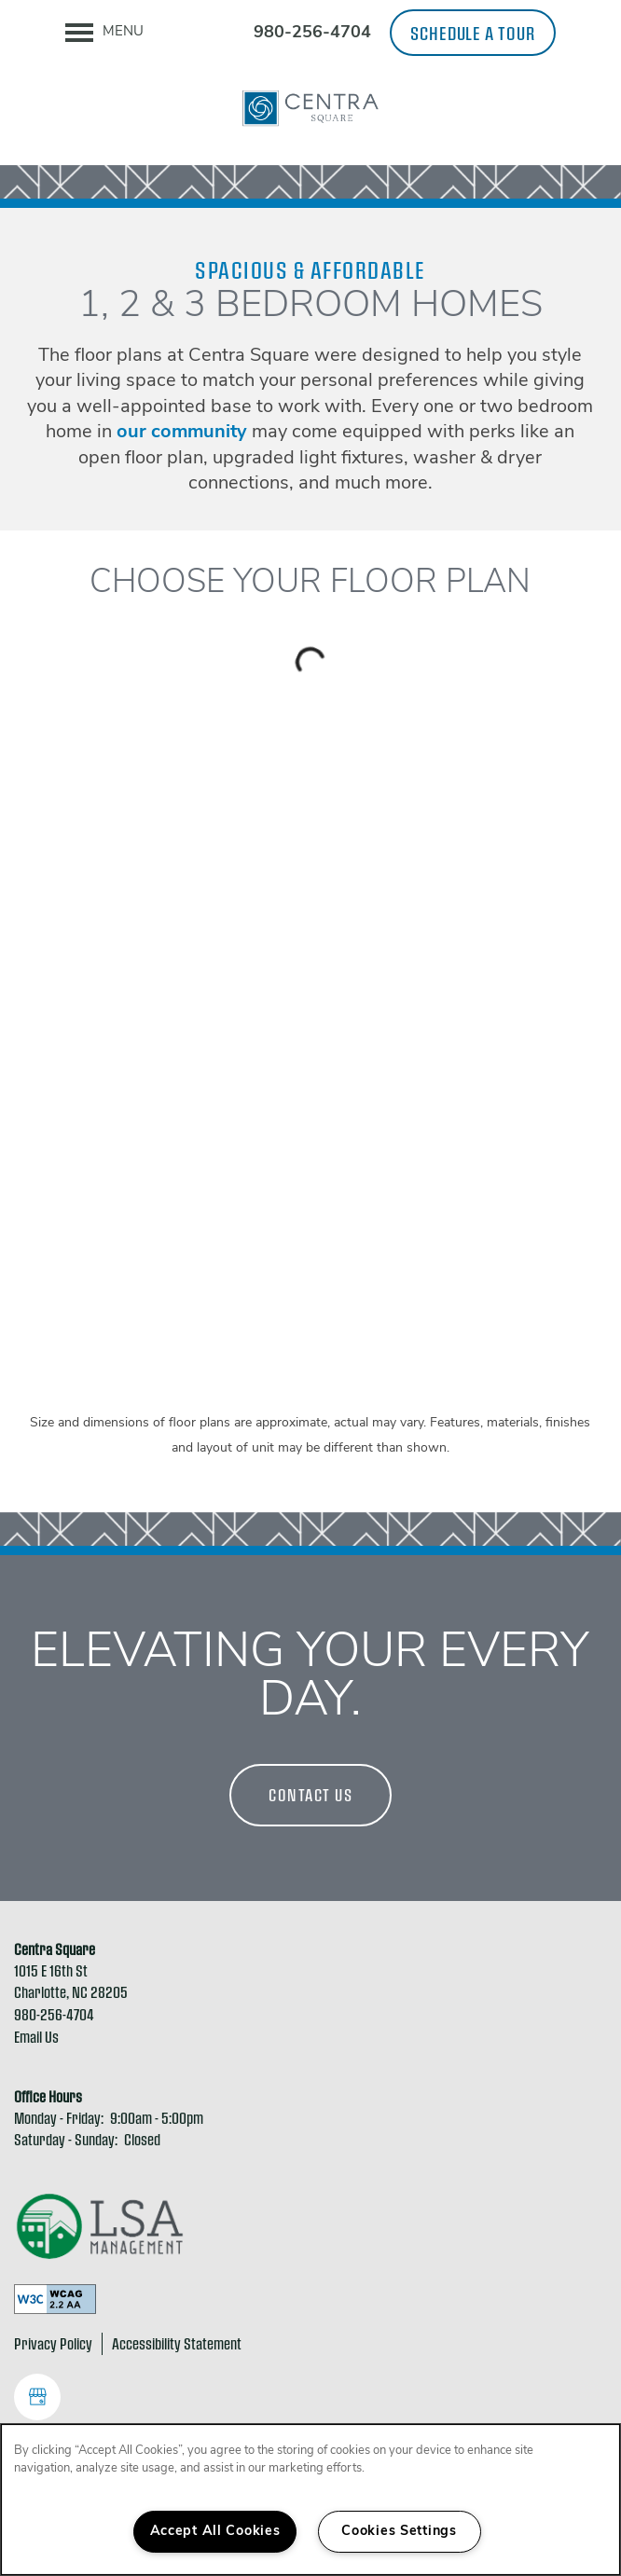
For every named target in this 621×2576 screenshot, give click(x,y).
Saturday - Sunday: (65, 2139)
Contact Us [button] (310, 1794)
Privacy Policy (53, 2343)
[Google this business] (37, 2397)
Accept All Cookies (215, 2532)
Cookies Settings (399, 2532)
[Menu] (104, 32)
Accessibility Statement (177, 2343)
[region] (310, 2499)
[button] (473, 32)
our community (182, 432)
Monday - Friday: (59, 2118)
